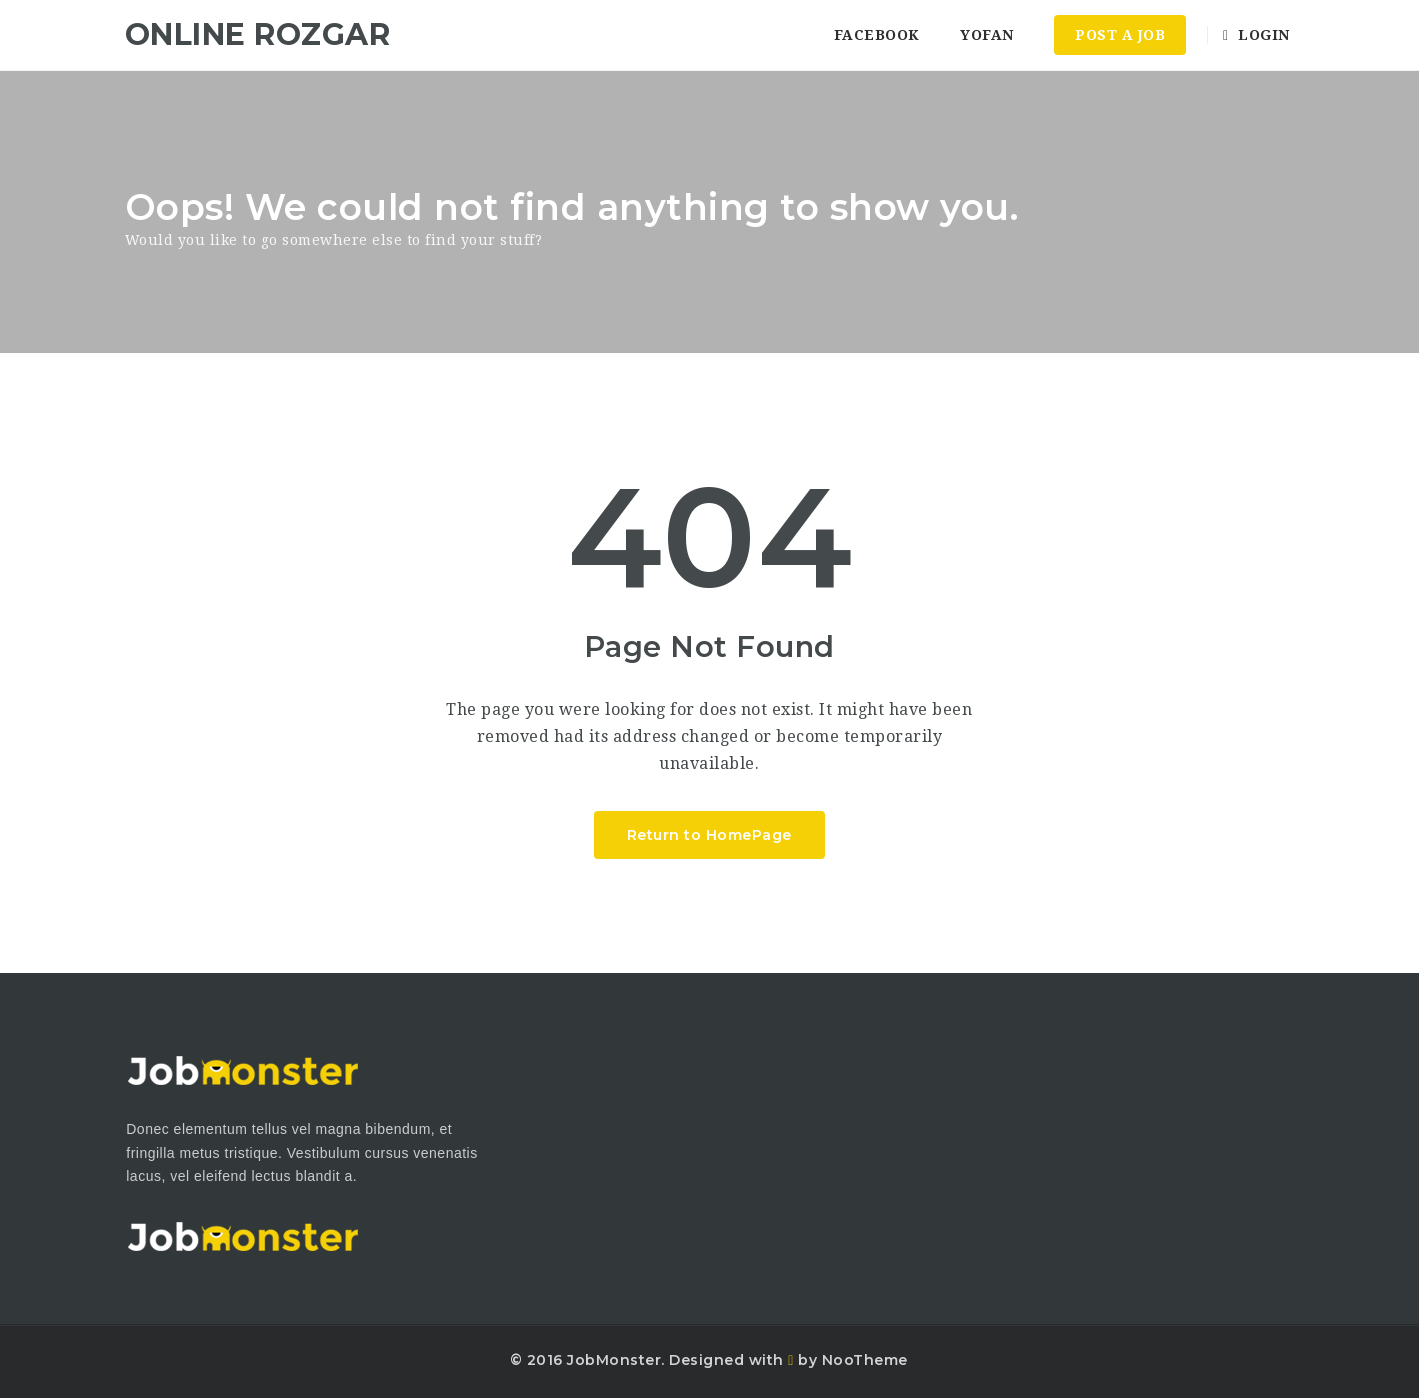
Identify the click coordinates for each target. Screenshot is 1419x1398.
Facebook (877, 35)
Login (1256, 35)
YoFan (987, 35)
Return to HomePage (709, 835)
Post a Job (1120, 35)
